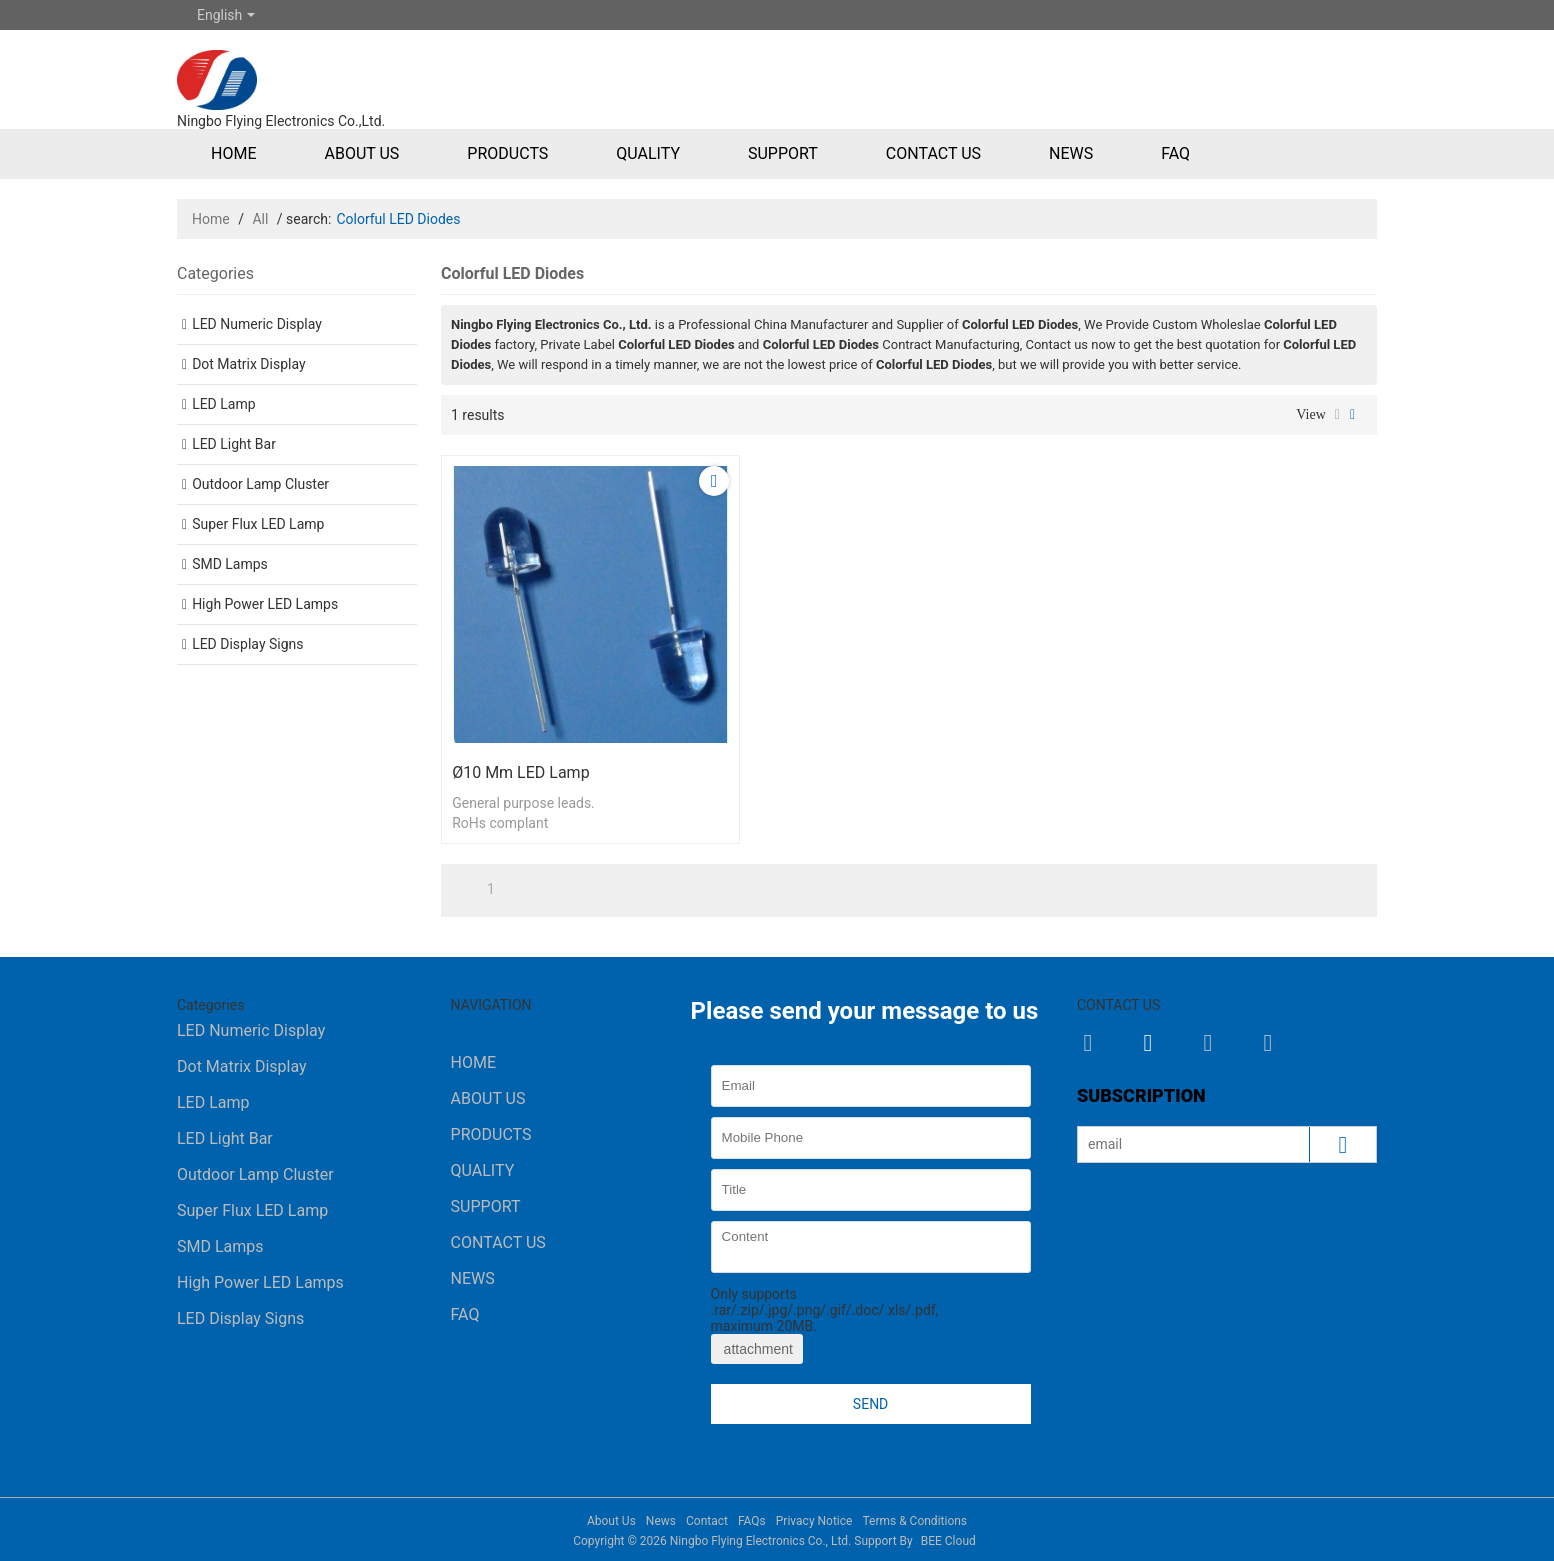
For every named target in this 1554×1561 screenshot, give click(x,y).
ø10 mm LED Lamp (520, 772)
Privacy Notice (814, 1521)
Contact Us (933, 153)
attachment (757, 1349)
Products (507, 153)
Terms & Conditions (914, 1521)
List (1337, 415)
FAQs (752, 1521)
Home (233, 153)
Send (870, 1404)
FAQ (1175, 153)
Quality (648, 153)
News (1071, 153)
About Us (361, 153)
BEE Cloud (948, 1541)
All (260, 219)
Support (783, 153)
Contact (707, 1521)
